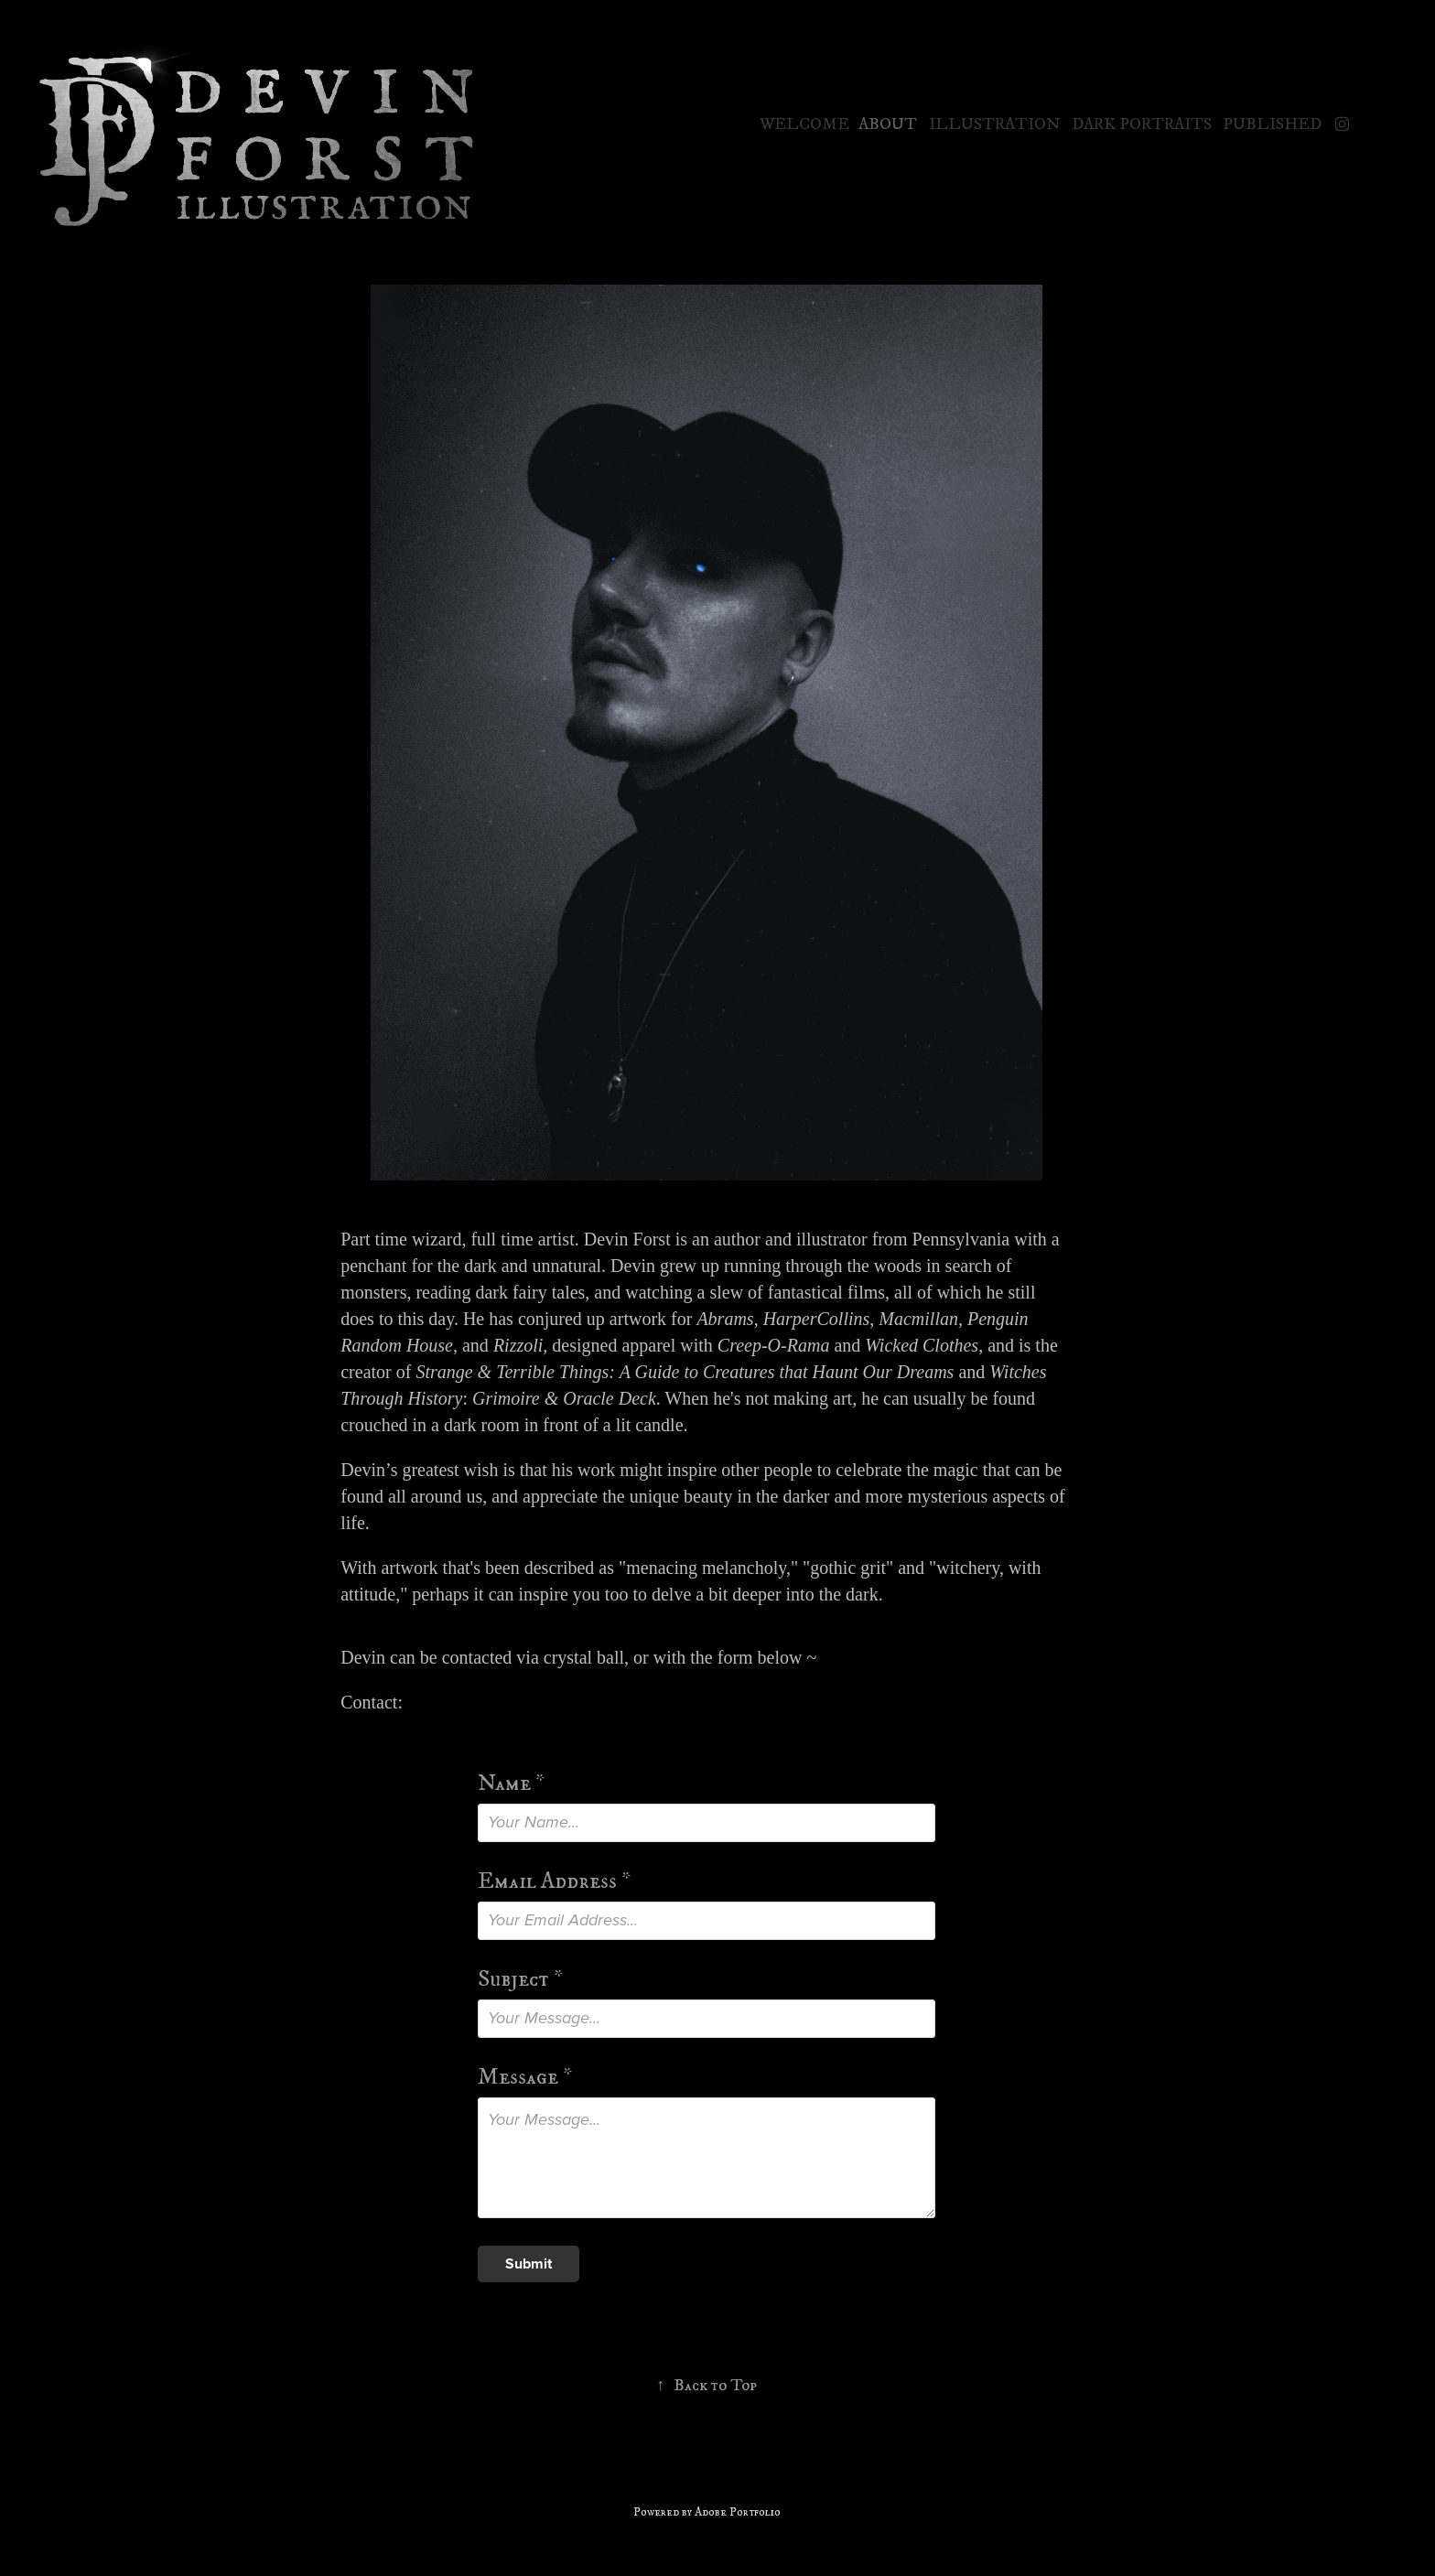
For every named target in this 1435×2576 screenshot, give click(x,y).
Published (1272, 124)
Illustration (994, 124)
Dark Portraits (1142, 124)
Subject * (520, 1978)
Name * (511, 1783)
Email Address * (554, 1881)
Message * (525, 2076)
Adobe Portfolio (738, 2512)
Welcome (804, 124)
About (887, 124)
